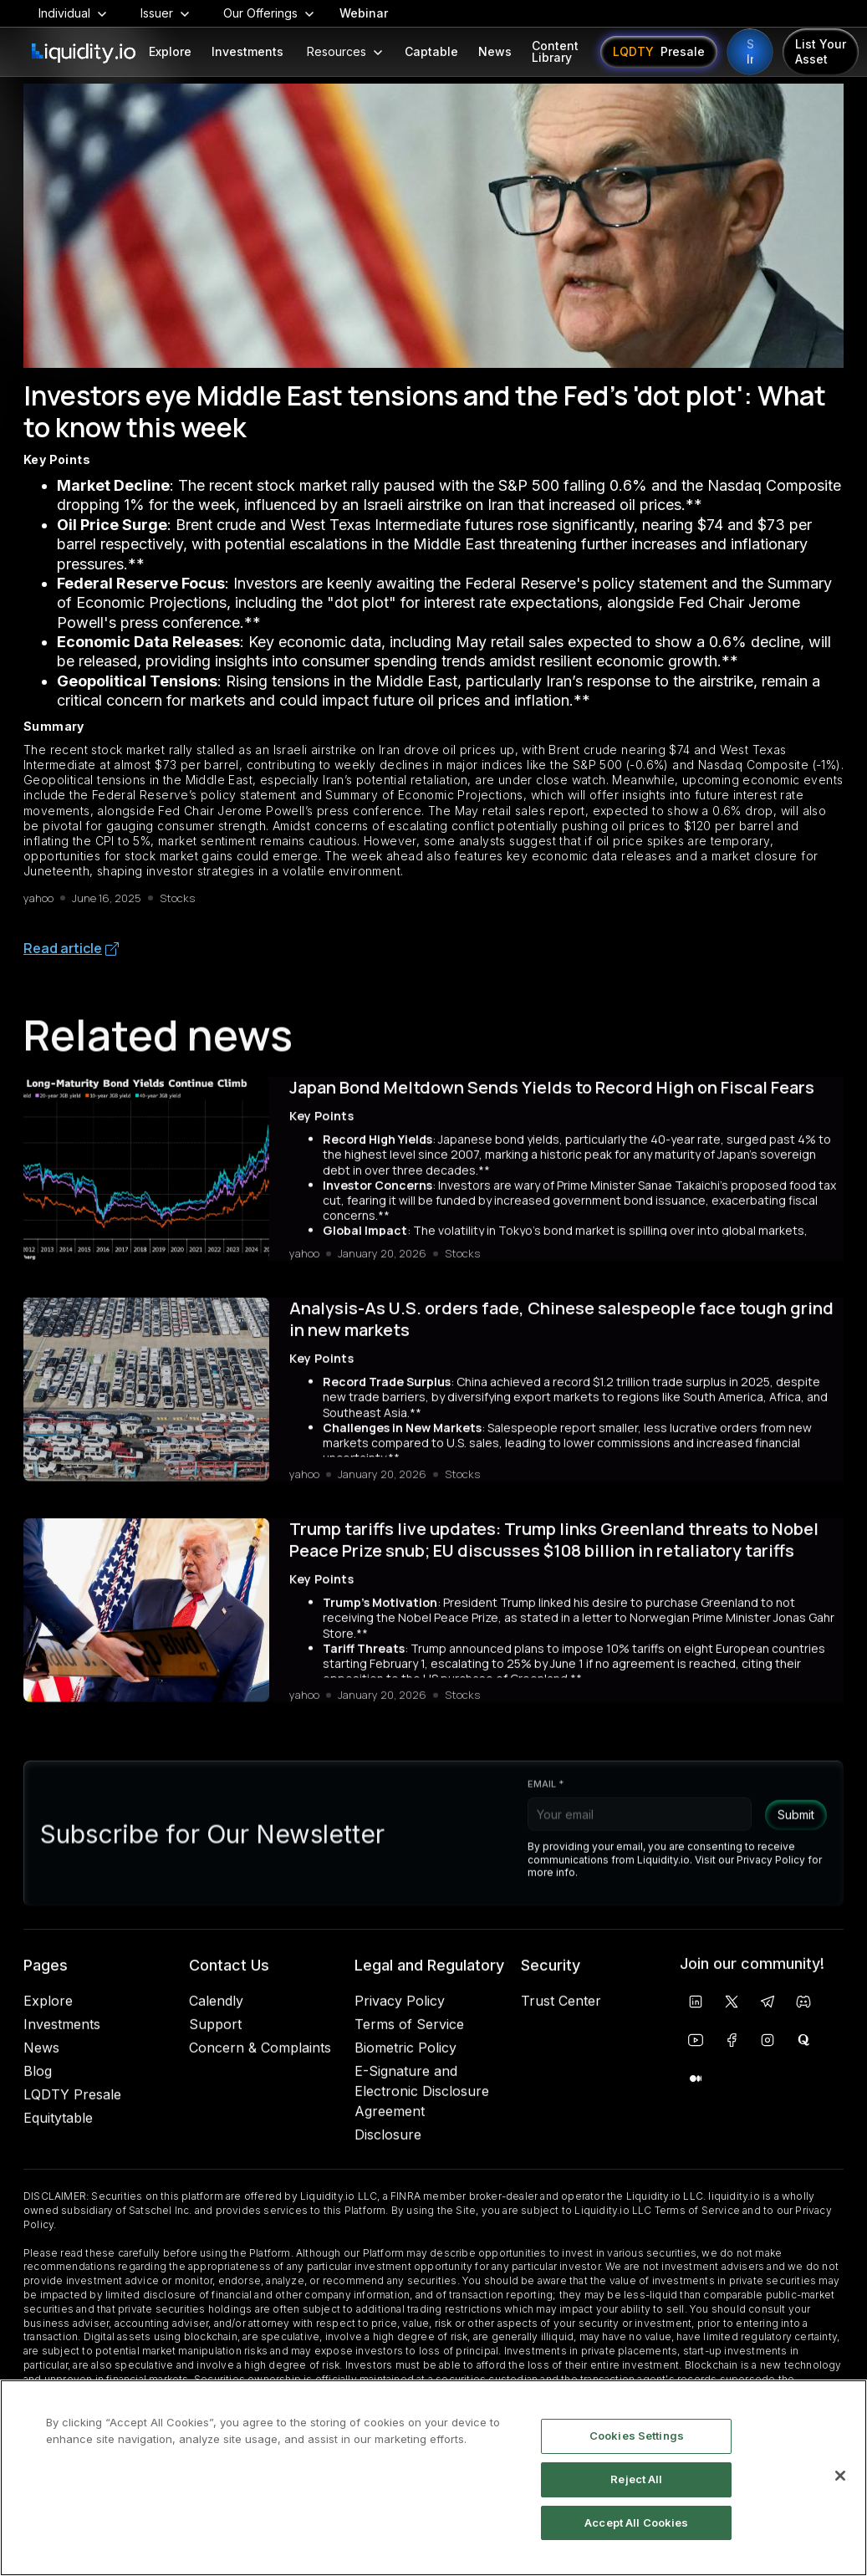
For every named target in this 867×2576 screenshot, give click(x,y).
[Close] (840, 2475)
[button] (72, 13)
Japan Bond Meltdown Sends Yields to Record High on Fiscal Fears (551, 1099)
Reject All (636, 2479)
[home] (83, 53)
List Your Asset (820, 51)
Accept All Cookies (636, 2522)
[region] (433, 2478)
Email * (546, 1807)
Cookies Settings (636, 2435)
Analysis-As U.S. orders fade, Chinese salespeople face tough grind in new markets (561, 1331)
